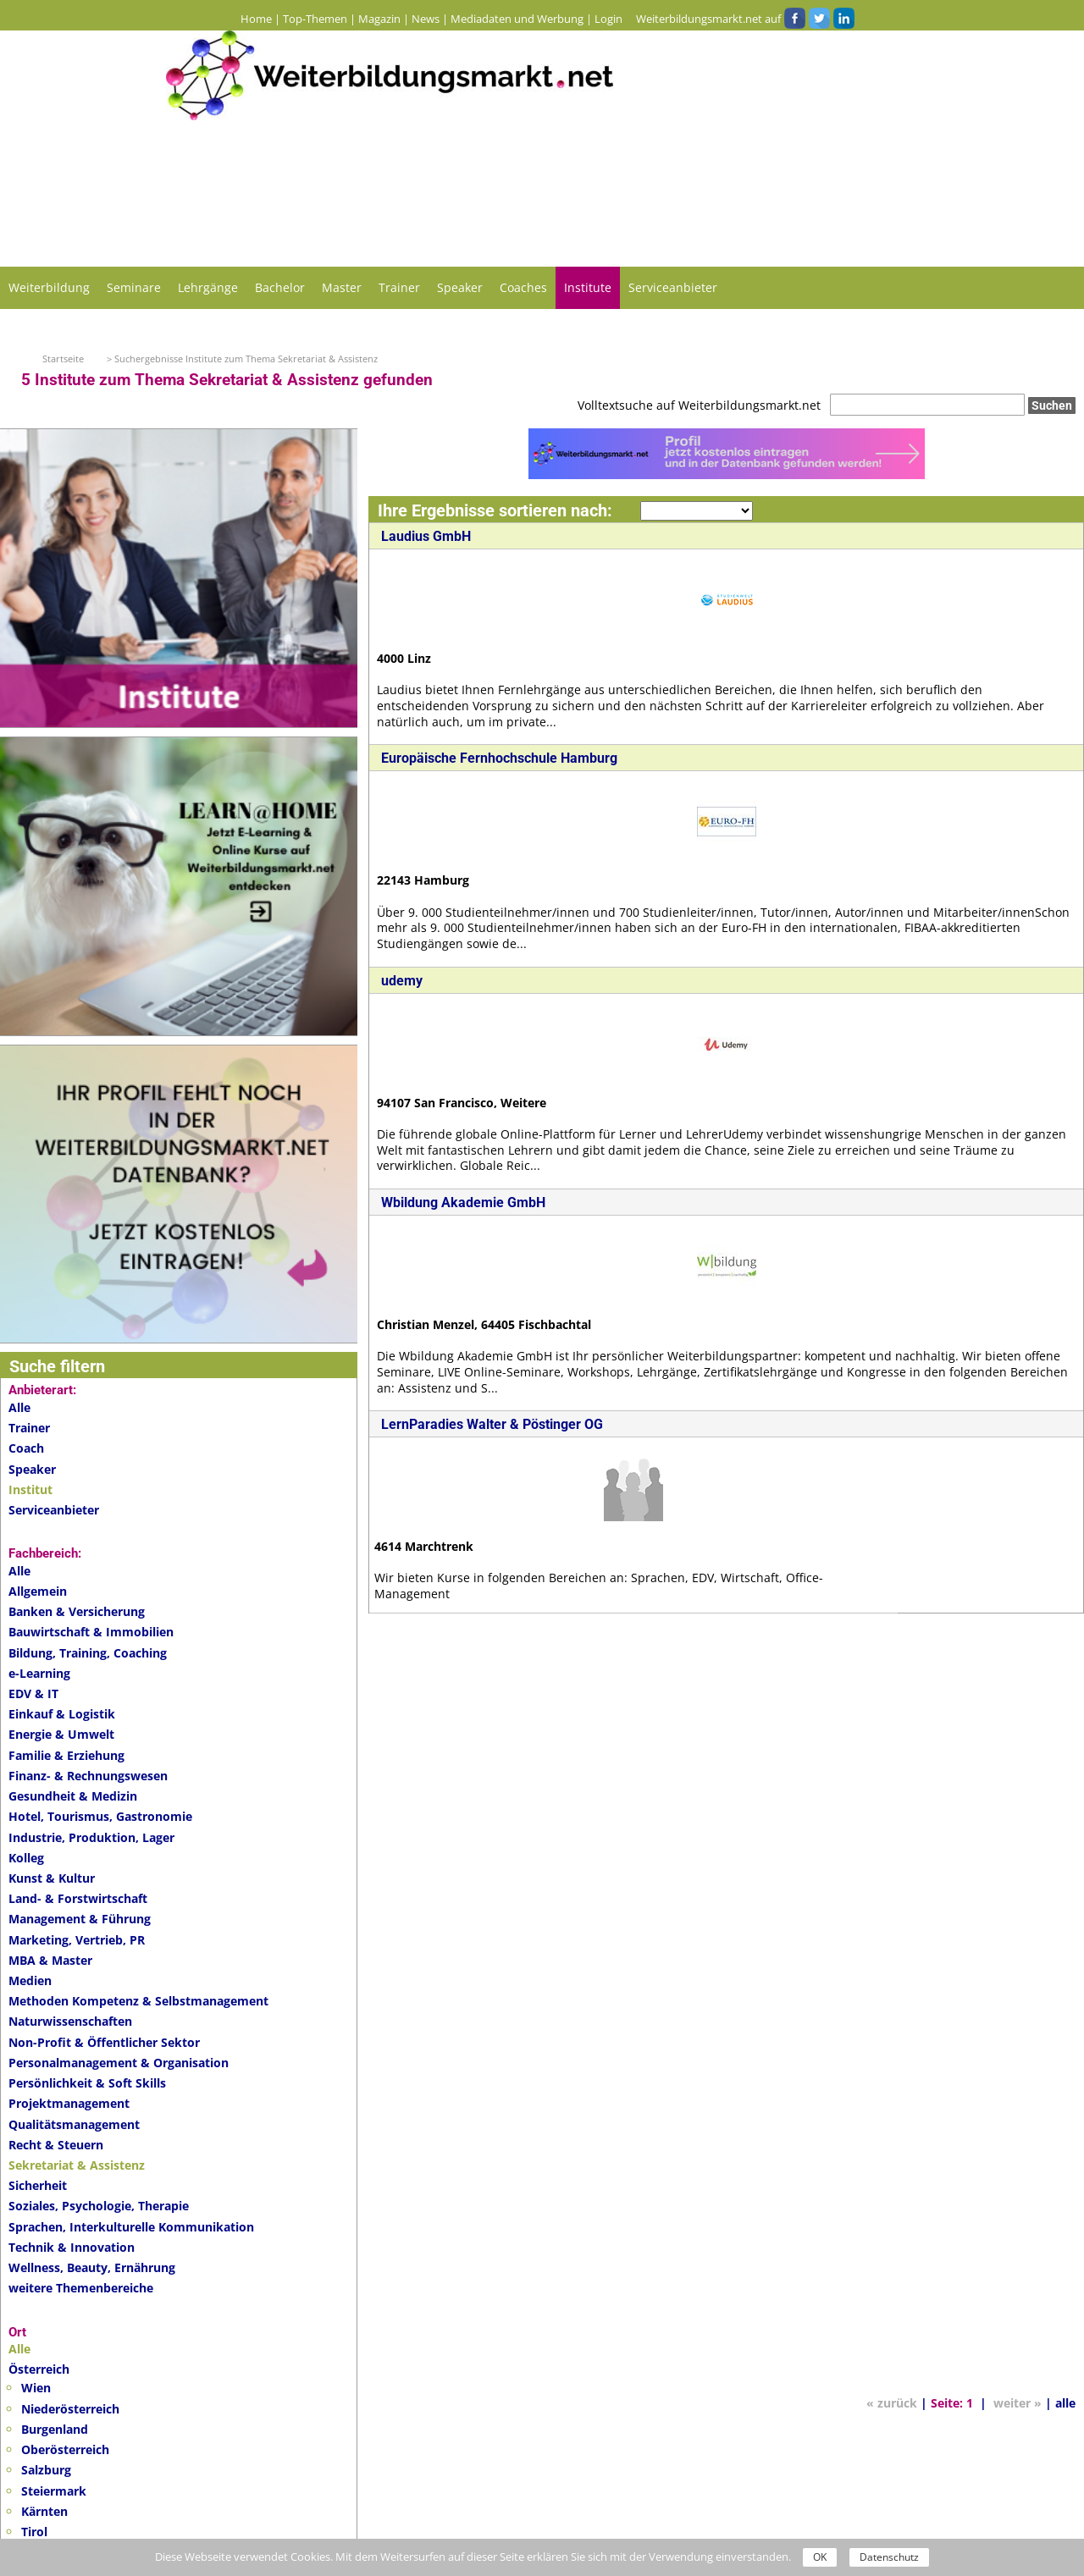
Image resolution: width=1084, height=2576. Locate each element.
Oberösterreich (65, 2449)
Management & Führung (79, 1919)
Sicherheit (37, 2185)
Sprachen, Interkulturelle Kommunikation (131, 2227)
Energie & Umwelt (61, 1734)
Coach (26, 1448)
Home (256, 18)
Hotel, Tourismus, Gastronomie (100, 1816)
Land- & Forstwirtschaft (77, 1898)
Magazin (379, 18)
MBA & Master (50, 1960)
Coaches (523, 287)
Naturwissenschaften (70, 2021)
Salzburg (46, 2470)
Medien (30, 1980)
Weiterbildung (49, 287)
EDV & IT (33, 1693)
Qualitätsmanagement (74, 2124)
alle (1065, 2430)
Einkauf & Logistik (61, 1714)
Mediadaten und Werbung (517, 18)
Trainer (399, 287)
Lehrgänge (208, 287)
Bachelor (280, 287)
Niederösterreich (70, 2409)
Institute (587, 287)
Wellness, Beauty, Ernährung (91, 2267)
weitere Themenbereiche (80, 2288)
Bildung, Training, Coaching (87, 1653)
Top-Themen (315, 18)
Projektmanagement (69, 2103)
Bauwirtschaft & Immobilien (91, 1632)
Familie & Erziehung (66, 1755)
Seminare (134, 287)
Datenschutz (889, 2557)
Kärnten (44, 2511)
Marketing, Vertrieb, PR (76, 1940)
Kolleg (26, 1858)
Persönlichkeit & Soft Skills (87, 2083)
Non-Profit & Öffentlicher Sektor (104, 2042)
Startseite (63, 358)
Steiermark (53, 2491)
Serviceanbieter (672, 287)
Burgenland (54, 2429)
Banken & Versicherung (76, 1611)
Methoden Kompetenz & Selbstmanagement (138, 2001)
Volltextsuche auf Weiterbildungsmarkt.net (699, 405)
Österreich (38, 2369)
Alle (19, 1407)
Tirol (34, 2532)
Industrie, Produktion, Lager (91, 1837)
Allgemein (37, 1591)
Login (608, 18)
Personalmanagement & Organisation (118, 2063)
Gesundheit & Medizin (72, 1796)
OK (820, 2557)
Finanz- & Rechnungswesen (88, 1776)
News (426, 18)
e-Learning (39, 1673)
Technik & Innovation (71, 2247)
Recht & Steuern (55, 2145)
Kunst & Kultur (51, 1878)
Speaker (460, 287)
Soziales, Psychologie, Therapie (98, 2206)
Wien (36, 2388)
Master (342, 287)
